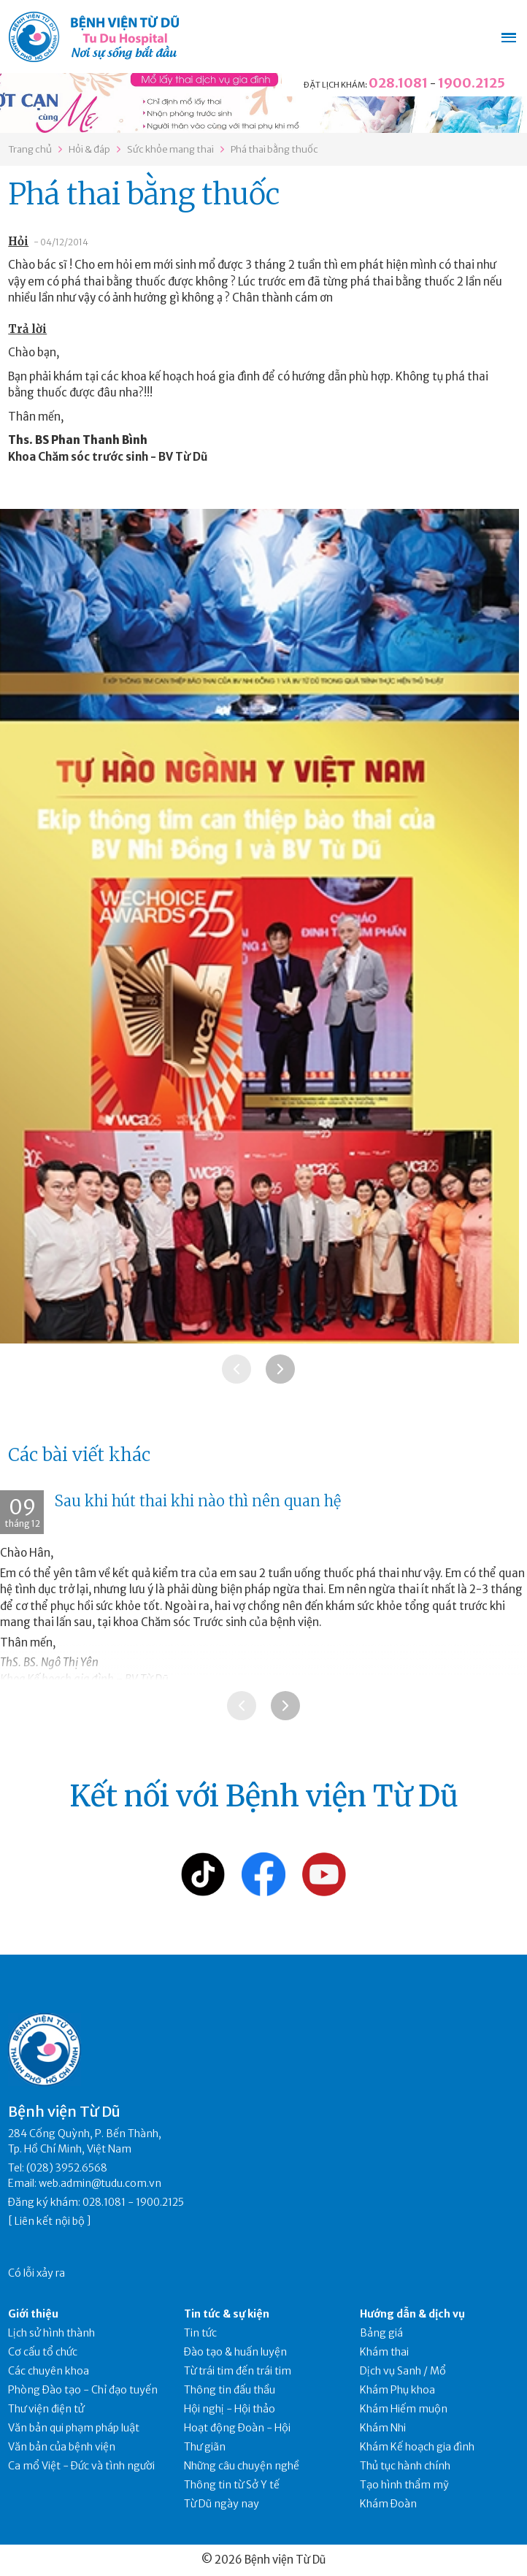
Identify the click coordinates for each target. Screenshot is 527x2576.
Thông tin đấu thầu (229, 2389)
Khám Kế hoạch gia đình (417, 2446)
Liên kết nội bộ (50, 2221)
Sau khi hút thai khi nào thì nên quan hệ (198, 1501)
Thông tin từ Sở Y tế (232, 2484)
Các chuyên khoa (48, 2370)
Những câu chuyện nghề (241, 2465)
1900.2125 (471, 82)
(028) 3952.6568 (66, 2167)
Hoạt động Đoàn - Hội (237, 2427)
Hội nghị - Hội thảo (229, 2408)
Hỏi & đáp (89, 149)
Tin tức (200, 2332)
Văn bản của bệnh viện (61, 2446)
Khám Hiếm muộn (403, 2408)
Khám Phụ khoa (397, 2389)
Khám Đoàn (388, 2503)
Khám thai (384, 2351)
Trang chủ (30, 149)
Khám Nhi (383, 2427)
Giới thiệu (33, 2313)
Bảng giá (381, 2332)
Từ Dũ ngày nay (221, 2503)
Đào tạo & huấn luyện (235, 2351)
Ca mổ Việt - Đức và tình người (81, 2465)
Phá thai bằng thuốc (274, 149)
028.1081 (398, 82)
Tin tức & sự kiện (226, 2313)
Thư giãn (205, 2446)
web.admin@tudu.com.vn (100, 2183)
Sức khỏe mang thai (170, 149)
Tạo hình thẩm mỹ (404, 2484)
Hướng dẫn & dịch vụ (412, 2313)
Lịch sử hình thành (51, 2332)
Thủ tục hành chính (405, 2465)
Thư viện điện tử (46, 2408)
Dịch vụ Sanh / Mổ (403, 2370)
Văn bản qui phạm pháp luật (73, 2427)
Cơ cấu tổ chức (42, 2351)
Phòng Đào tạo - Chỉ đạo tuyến (83, 2389)
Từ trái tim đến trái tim (237, 2370)
